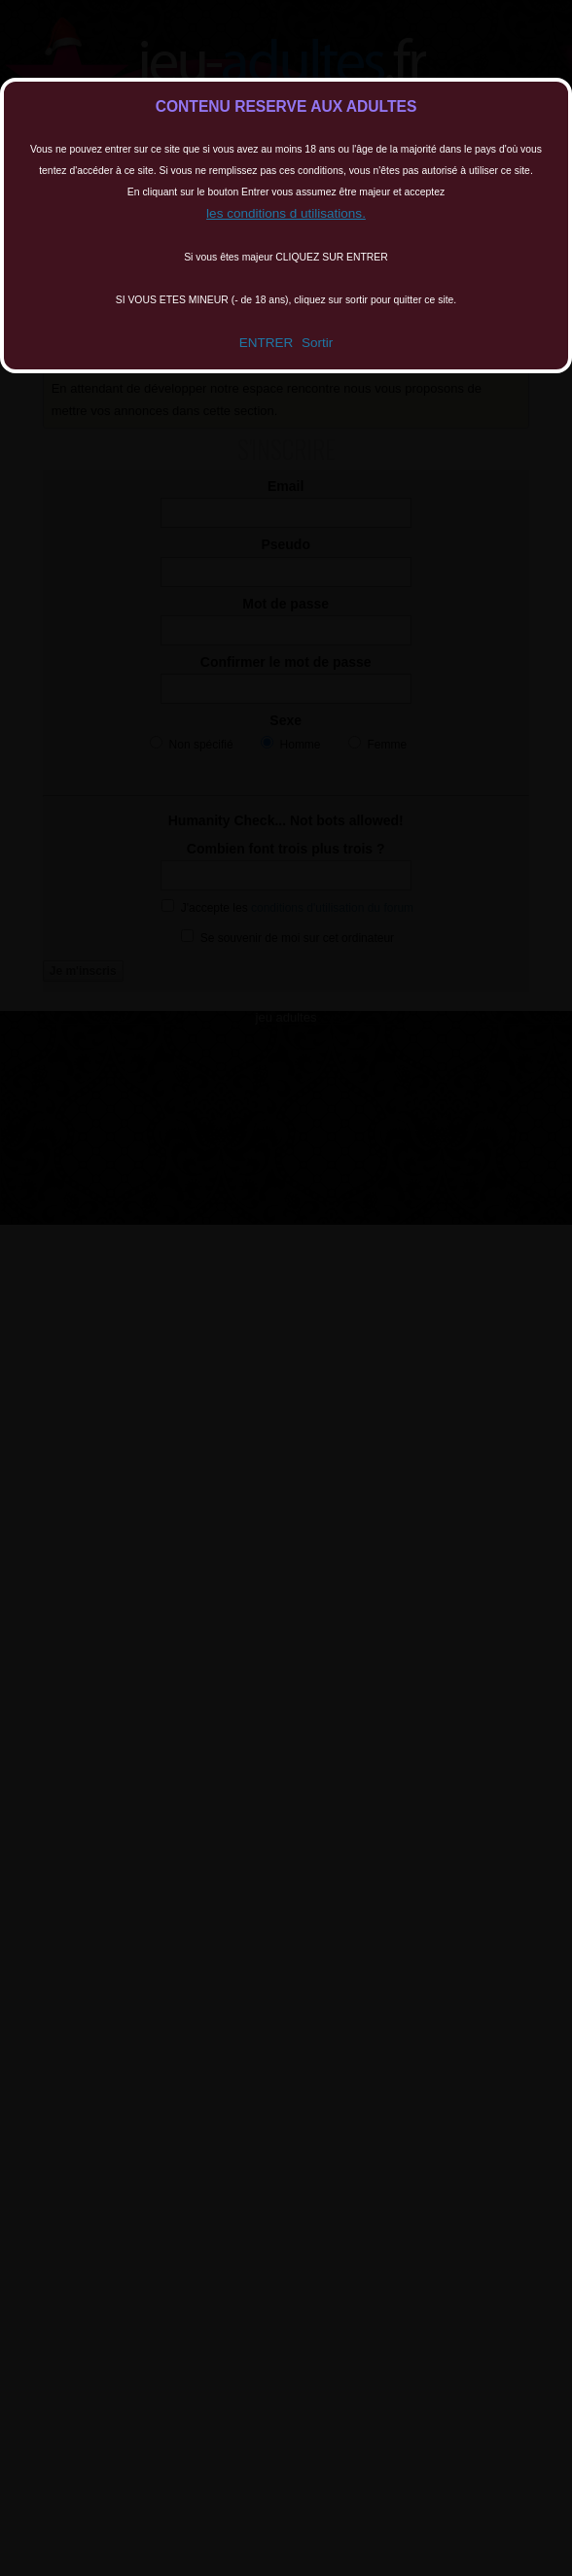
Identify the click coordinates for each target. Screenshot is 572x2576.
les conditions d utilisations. (286, 213)
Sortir (317, 342)
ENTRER (266, 342)
